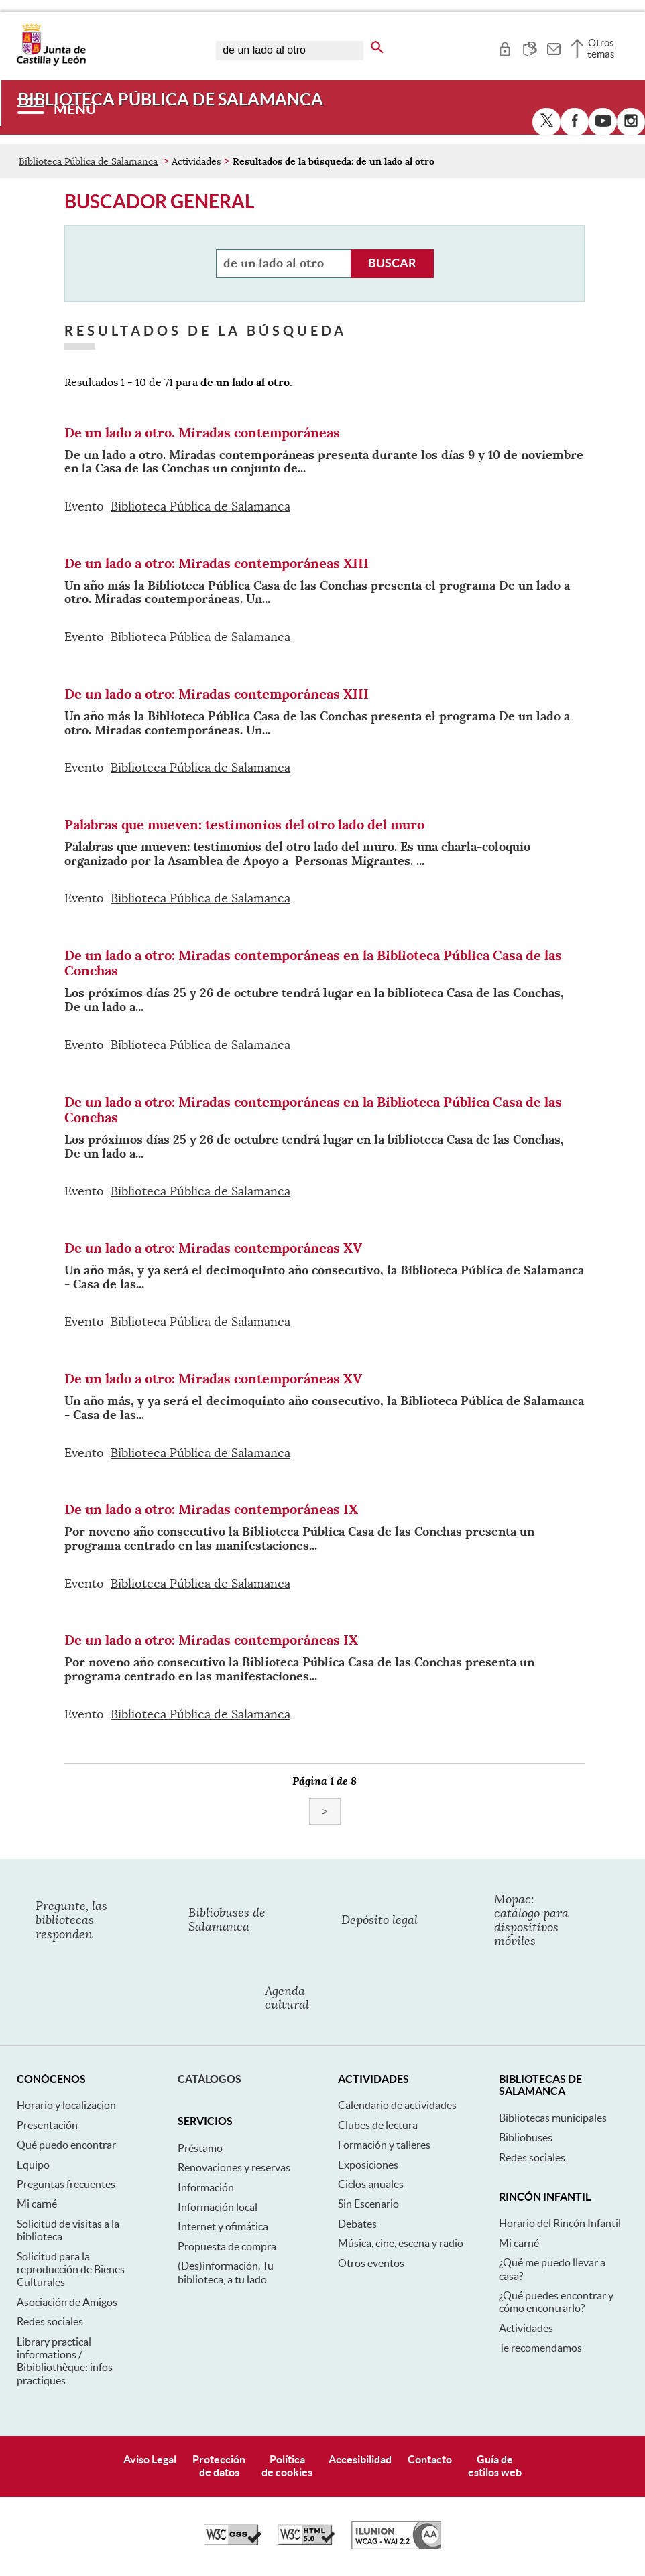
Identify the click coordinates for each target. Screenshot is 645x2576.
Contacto (430, 2459)
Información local (217, 2207)
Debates (357, 2224)
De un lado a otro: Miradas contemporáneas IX (211, 1509)
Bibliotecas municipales (553, 2118)
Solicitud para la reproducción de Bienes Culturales (71, 2269)
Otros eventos (371, 2263)
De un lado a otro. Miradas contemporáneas (202, 433)
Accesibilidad (360, 2459)
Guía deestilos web (495, 2465)
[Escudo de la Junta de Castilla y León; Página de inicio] (51, 63)
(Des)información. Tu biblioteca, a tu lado (226, 2272)
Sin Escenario (368, 2203)
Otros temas (601, 48)
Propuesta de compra (227, 2246)
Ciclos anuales (371, 2184)
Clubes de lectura (378, 2125)
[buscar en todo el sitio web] (377, 45)
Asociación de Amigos (67, 2302)
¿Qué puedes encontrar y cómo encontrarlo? (556, 2301)
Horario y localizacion (66, 2105)
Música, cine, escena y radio (400, 2243)
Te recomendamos (540, 2348)
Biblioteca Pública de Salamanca (88, 161)
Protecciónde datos (218, 2465)
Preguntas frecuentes (66, 2184)
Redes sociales (50, 2321)
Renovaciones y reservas (234, 2167)
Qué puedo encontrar (66, 2145)
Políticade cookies (286, 2465)
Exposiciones (368, 2165)
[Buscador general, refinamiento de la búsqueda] (283, 263)
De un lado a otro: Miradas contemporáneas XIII (216, 563)
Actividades (526, 2328)
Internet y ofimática (223, 2226)
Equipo (33, 2165)
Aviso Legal (149, 2459)
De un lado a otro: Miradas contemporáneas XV (213, 1248)
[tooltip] (504, 47)
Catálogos (209, 2079)
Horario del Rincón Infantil (560, 2223)
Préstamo (200, 2148)
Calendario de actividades (397, 2105)
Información (206, 2187)
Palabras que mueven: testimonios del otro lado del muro (244, 824)
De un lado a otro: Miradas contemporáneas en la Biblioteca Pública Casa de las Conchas (313, 963)
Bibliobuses (525, 2137)
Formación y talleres (384, 2145)
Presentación (47, 2125)
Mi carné (37, 2203)
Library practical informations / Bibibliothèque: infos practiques (65, 2360)
